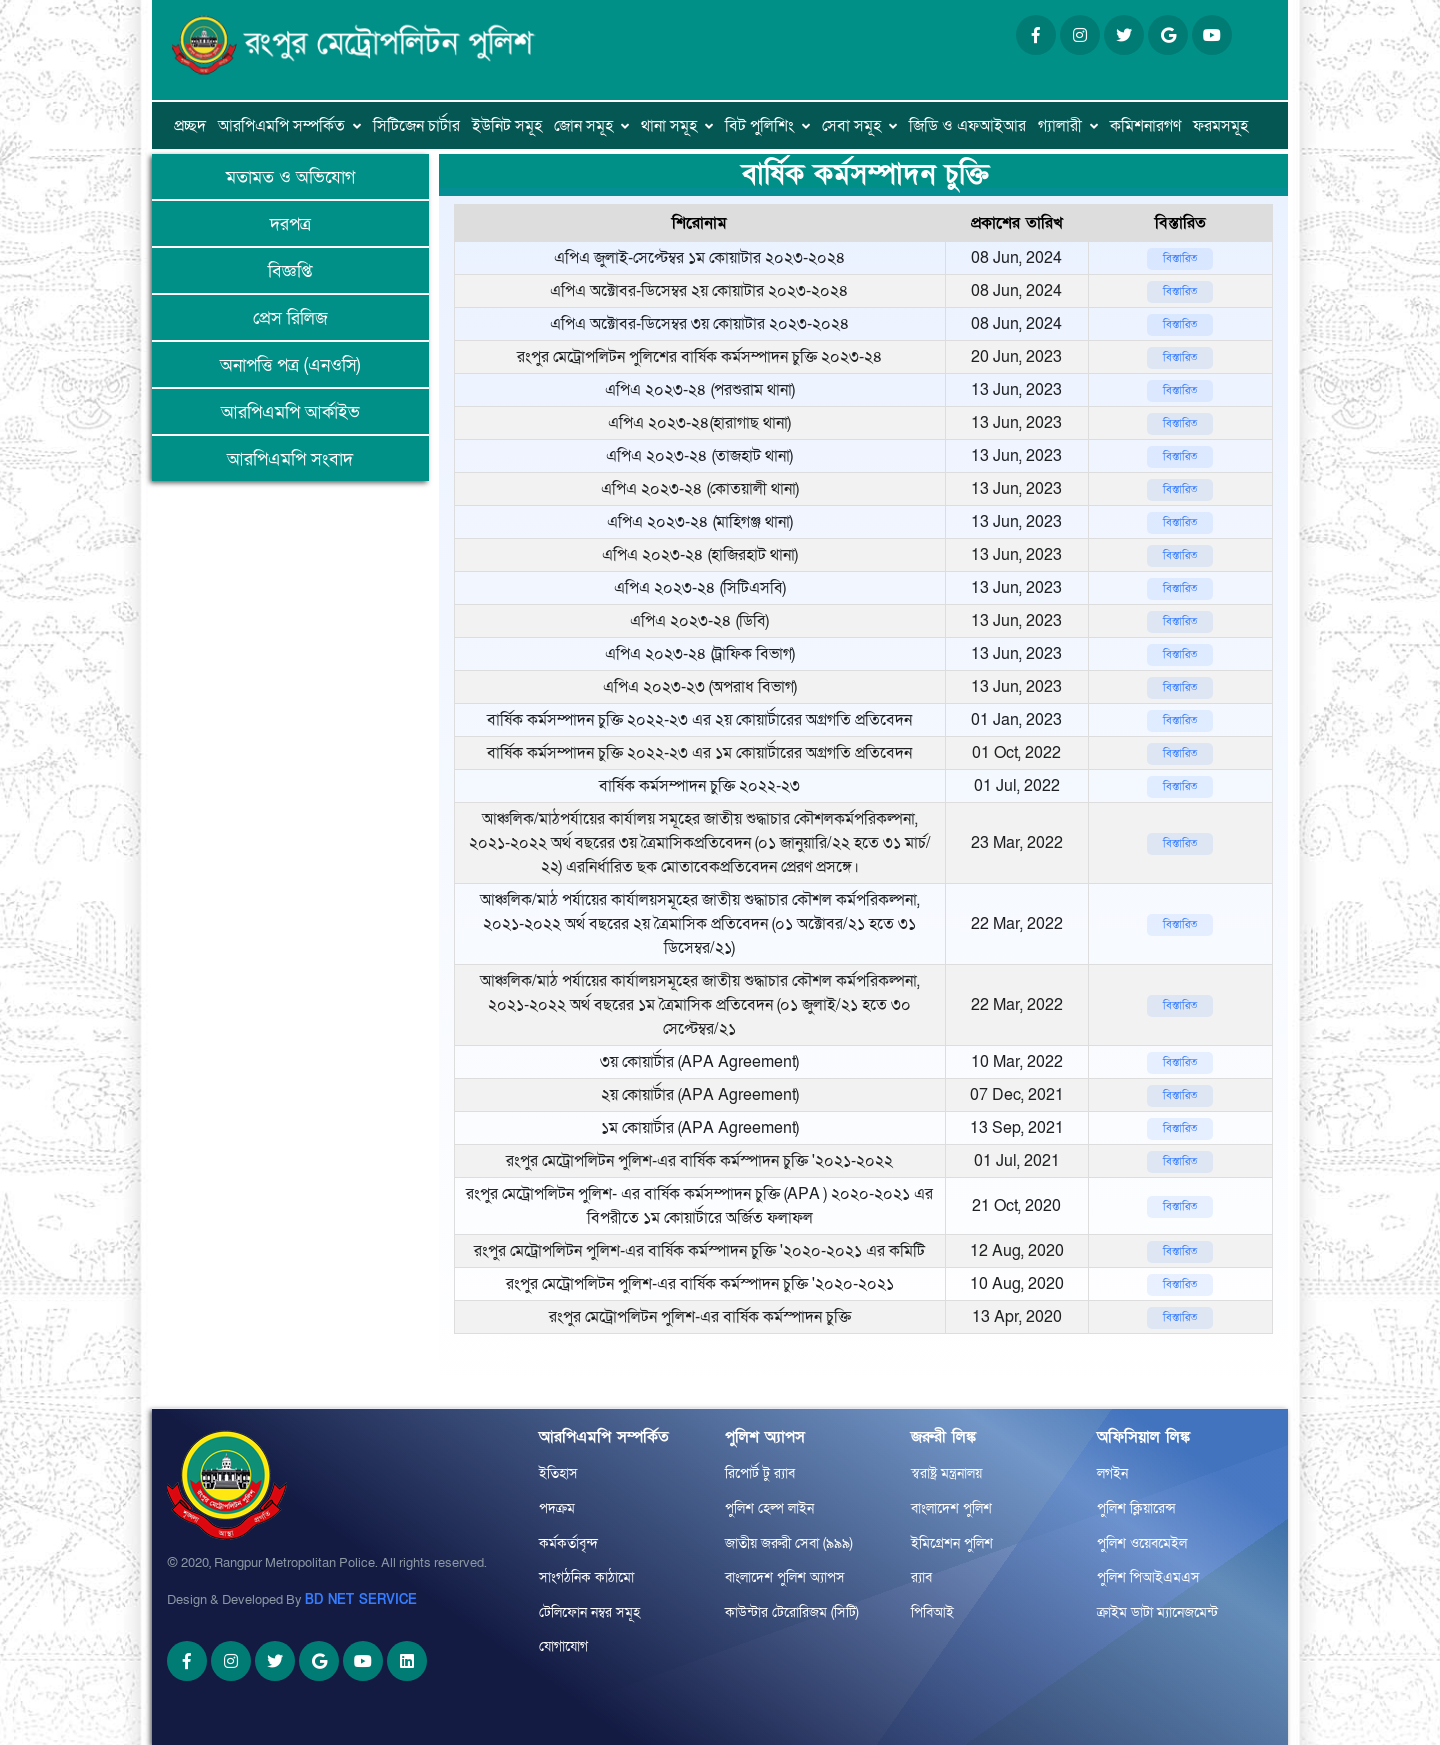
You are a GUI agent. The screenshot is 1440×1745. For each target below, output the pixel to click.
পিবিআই (932, 1612)
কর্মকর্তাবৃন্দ (568, 1543)
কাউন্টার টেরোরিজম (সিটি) (792, 1612)
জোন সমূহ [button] (583, 126)
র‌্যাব (921, 1577)
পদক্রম (557, 1508)
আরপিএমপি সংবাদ (290, 459)
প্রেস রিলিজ (290, 318)
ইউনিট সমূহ (507, 126)
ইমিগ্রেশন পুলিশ (952, 1543)
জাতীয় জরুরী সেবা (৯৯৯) (789, 1543)
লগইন (1112, 1473)
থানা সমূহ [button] (669, 126)
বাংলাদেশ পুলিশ (951, 1508)
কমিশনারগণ (1145, 126)
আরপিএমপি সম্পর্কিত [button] (281, 126)
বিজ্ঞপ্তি (290, 271)
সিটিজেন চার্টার (416, 126)
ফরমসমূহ (1220, 126)
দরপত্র (290, 224)
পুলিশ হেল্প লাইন (769, 1508)
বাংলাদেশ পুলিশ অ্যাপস (785, 1577)
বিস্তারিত (1180, 258)
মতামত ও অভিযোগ (290, 177)
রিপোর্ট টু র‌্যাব (760, 1473)
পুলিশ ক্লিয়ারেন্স (1136, 1508)
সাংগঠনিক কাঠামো (586, 1577)
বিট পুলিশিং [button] (759, 126)
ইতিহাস (558, 1473)
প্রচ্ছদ (190, 126)
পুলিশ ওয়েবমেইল (1142, 1543)
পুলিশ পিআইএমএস (1148, 1577)
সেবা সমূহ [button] (851, 126)
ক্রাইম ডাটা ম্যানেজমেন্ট (1157, 1612)
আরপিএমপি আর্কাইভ (290, 412)
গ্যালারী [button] (1060, 126)
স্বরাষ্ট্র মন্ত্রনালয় (946, 1473)
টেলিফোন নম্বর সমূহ (589, 1612)
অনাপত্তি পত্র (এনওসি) (290, 365)
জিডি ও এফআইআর (967, 126)
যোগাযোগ (563, 1646)
